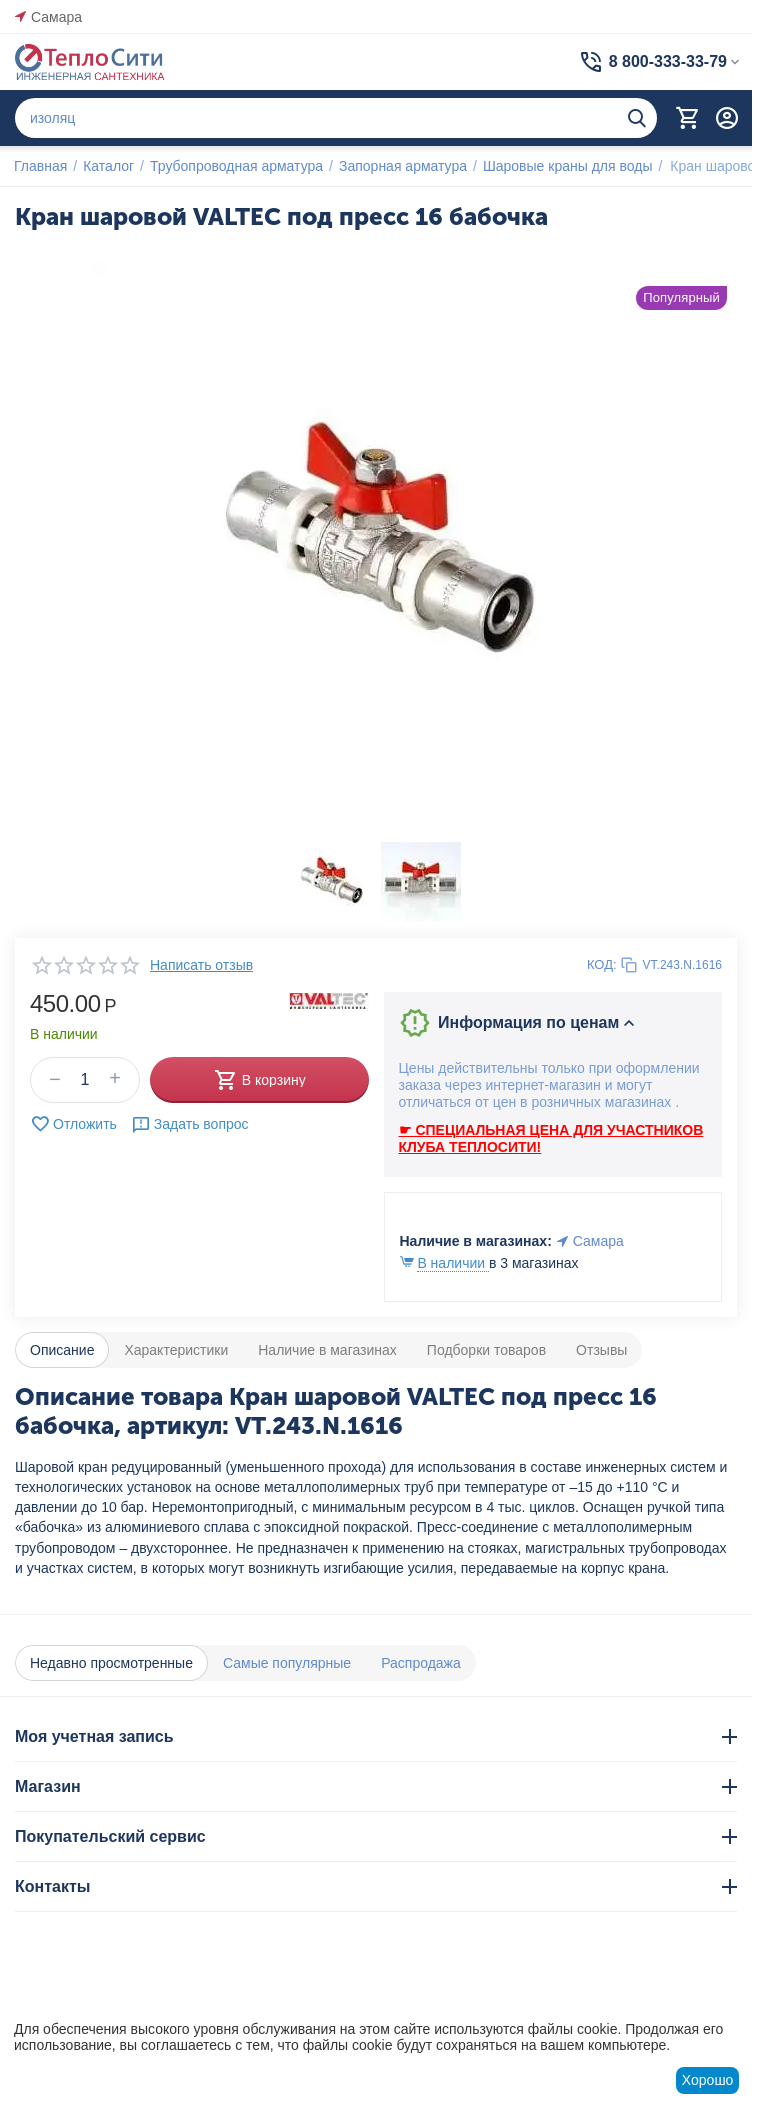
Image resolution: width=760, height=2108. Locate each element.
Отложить (73, 1124)
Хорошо (708, 2080)
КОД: (602, 964)
